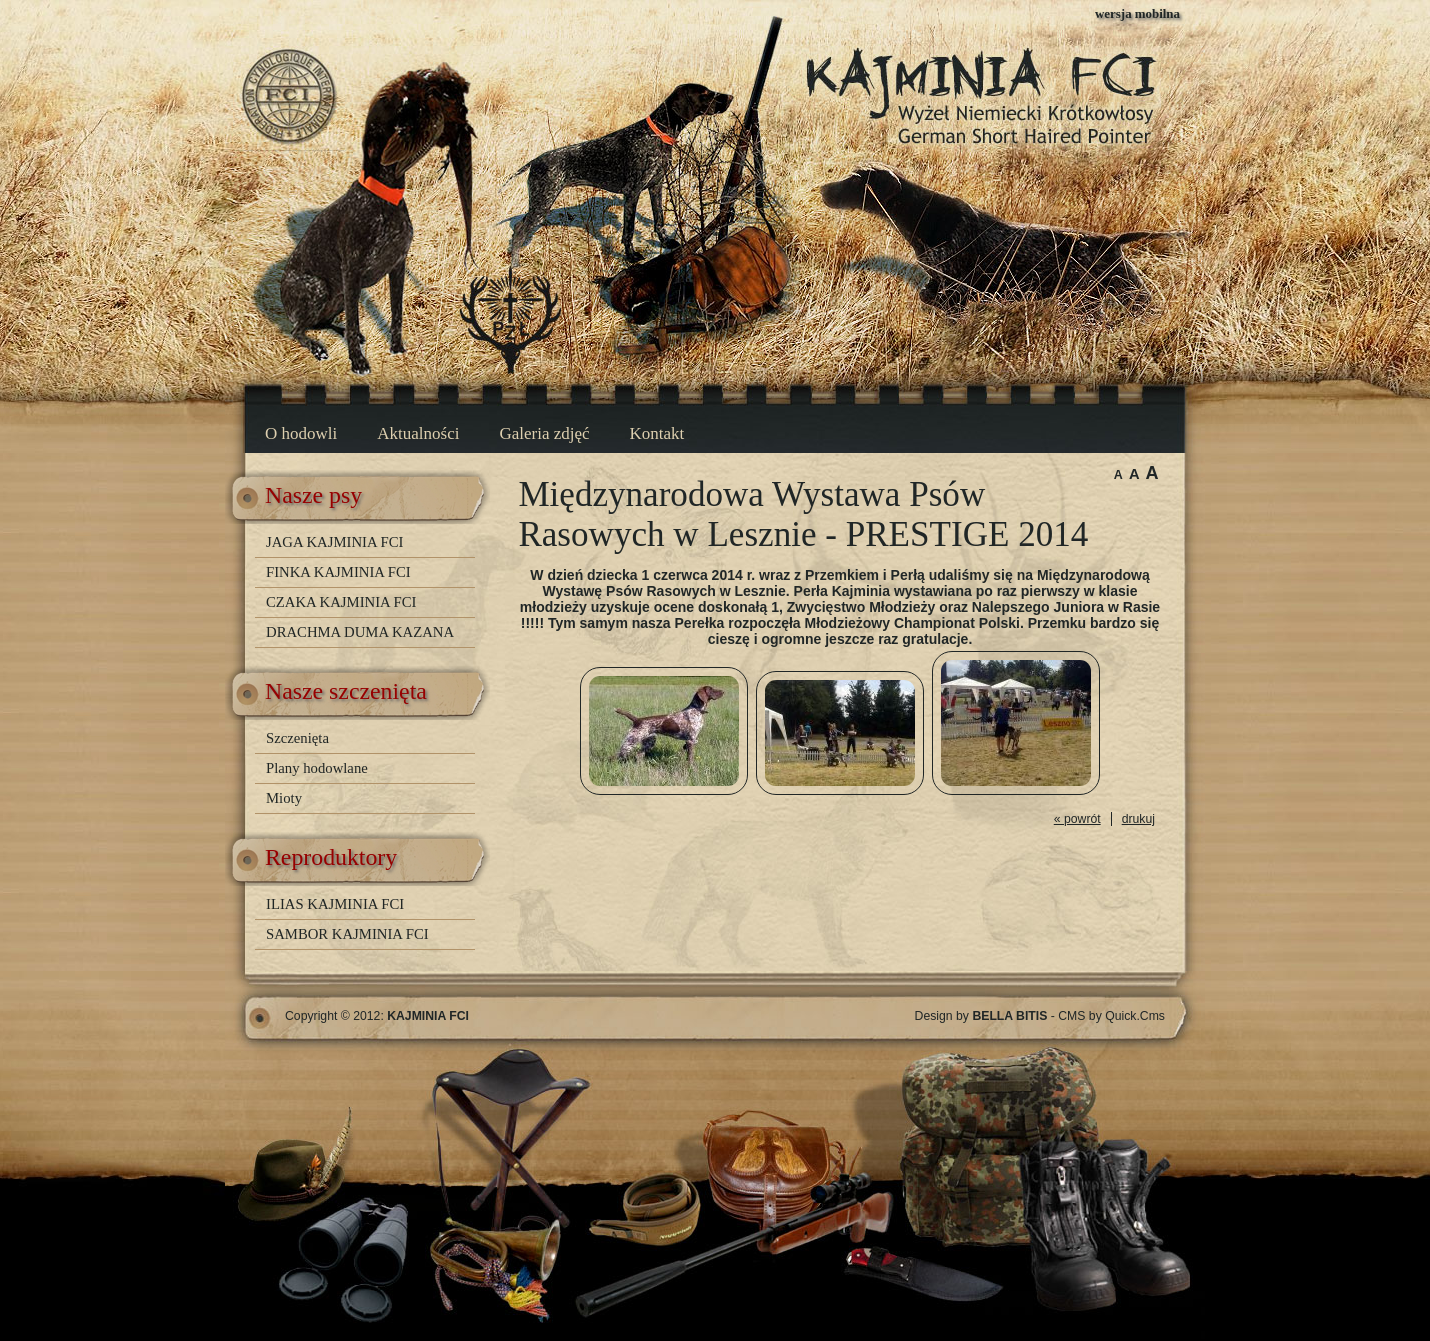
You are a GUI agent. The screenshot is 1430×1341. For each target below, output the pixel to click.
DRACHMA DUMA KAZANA (360, 632)
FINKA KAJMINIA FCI (338, 572)
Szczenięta (297, 738)
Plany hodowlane (317, 768)
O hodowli (301, 433)
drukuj (1138, 819)
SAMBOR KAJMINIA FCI (347, 934)
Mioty (284, 798)
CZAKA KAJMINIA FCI (341, 602)
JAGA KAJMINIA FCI (334, 542)
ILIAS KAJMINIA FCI (335, 904)
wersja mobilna (1137, 13)
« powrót (1077, 819)
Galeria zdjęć (544, 433)
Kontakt (657, 433)
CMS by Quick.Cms (1111, 1016)
